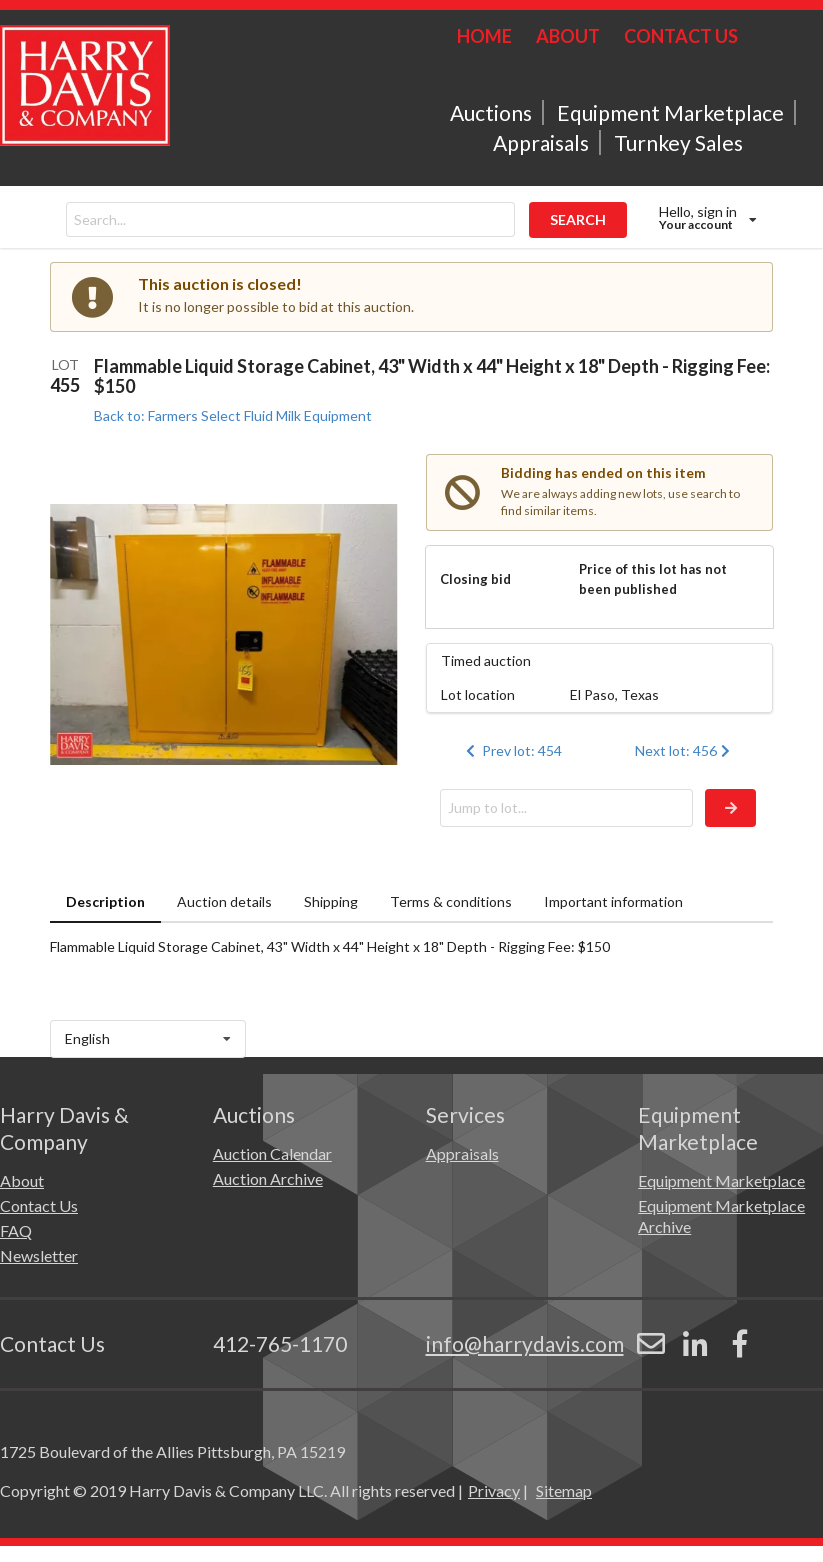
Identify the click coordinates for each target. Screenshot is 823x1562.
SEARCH (578, 219)
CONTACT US (681, 36)
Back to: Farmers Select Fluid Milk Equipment (233, 415)
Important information (613, 901)
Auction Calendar (272, 1153)
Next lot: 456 (684, 750)
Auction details (224, 901)
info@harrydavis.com (525, 1343)
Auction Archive (268, 1178)
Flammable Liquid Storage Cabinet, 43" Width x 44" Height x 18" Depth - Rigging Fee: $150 (432, 376)
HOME (484, 36)
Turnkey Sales (678, 142)
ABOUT (568, 36)
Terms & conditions (451, 901)
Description (105, 901)
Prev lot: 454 (512, 750)
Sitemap (564, 1490)
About (22, 1180)
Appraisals (541, 142)
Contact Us (39, 1205)
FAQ (16, 1230)
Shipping (331, 901)
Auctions (491, 112)
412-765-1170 (280, 1343)
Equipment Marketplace (670, 112)
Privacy (494, 1490)
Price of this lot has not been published (653, 579)
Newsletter (39, 1255)
